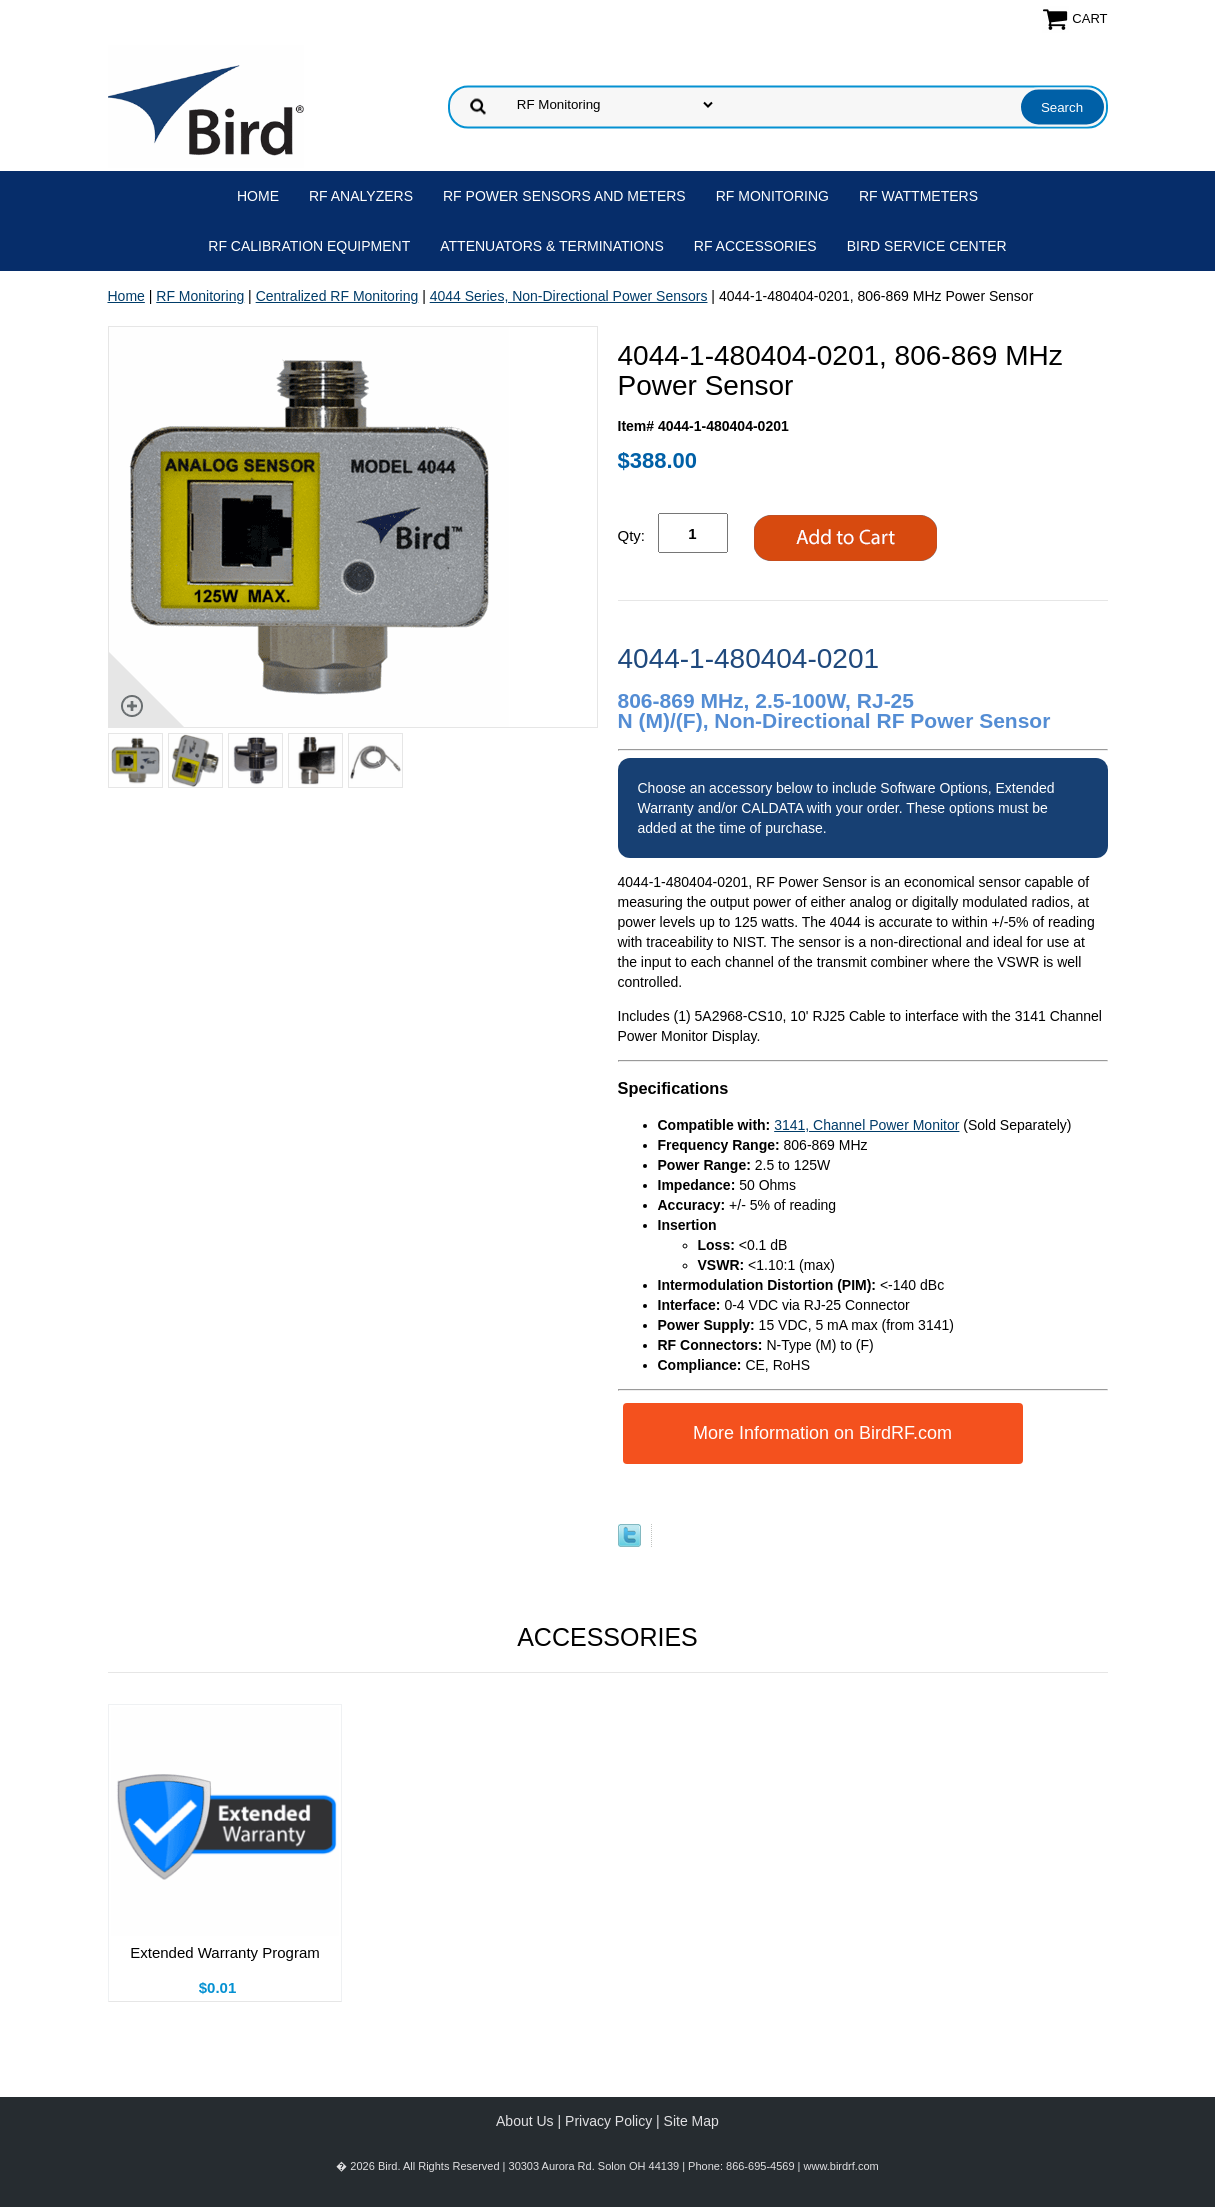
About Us (525, 2121)
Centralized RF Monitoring (337, 296)
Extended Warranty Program (225, 1952)
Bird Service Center (927, 246)
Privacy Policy (608, 2121)
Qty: (632, 535)
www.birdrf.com (841, 2166)
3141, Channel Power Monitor (866, 1125)
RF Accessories (755, 246)
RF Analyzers (361, 196)
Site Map (691, 2121)
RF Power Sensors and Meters (564, 196)
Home (258, 196)
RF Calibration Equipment (309, 246)
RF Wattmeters (918, 196)
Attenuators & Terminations (552, 246)
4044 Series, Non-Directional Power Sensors (569, 296)
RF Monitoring (772, 196)
